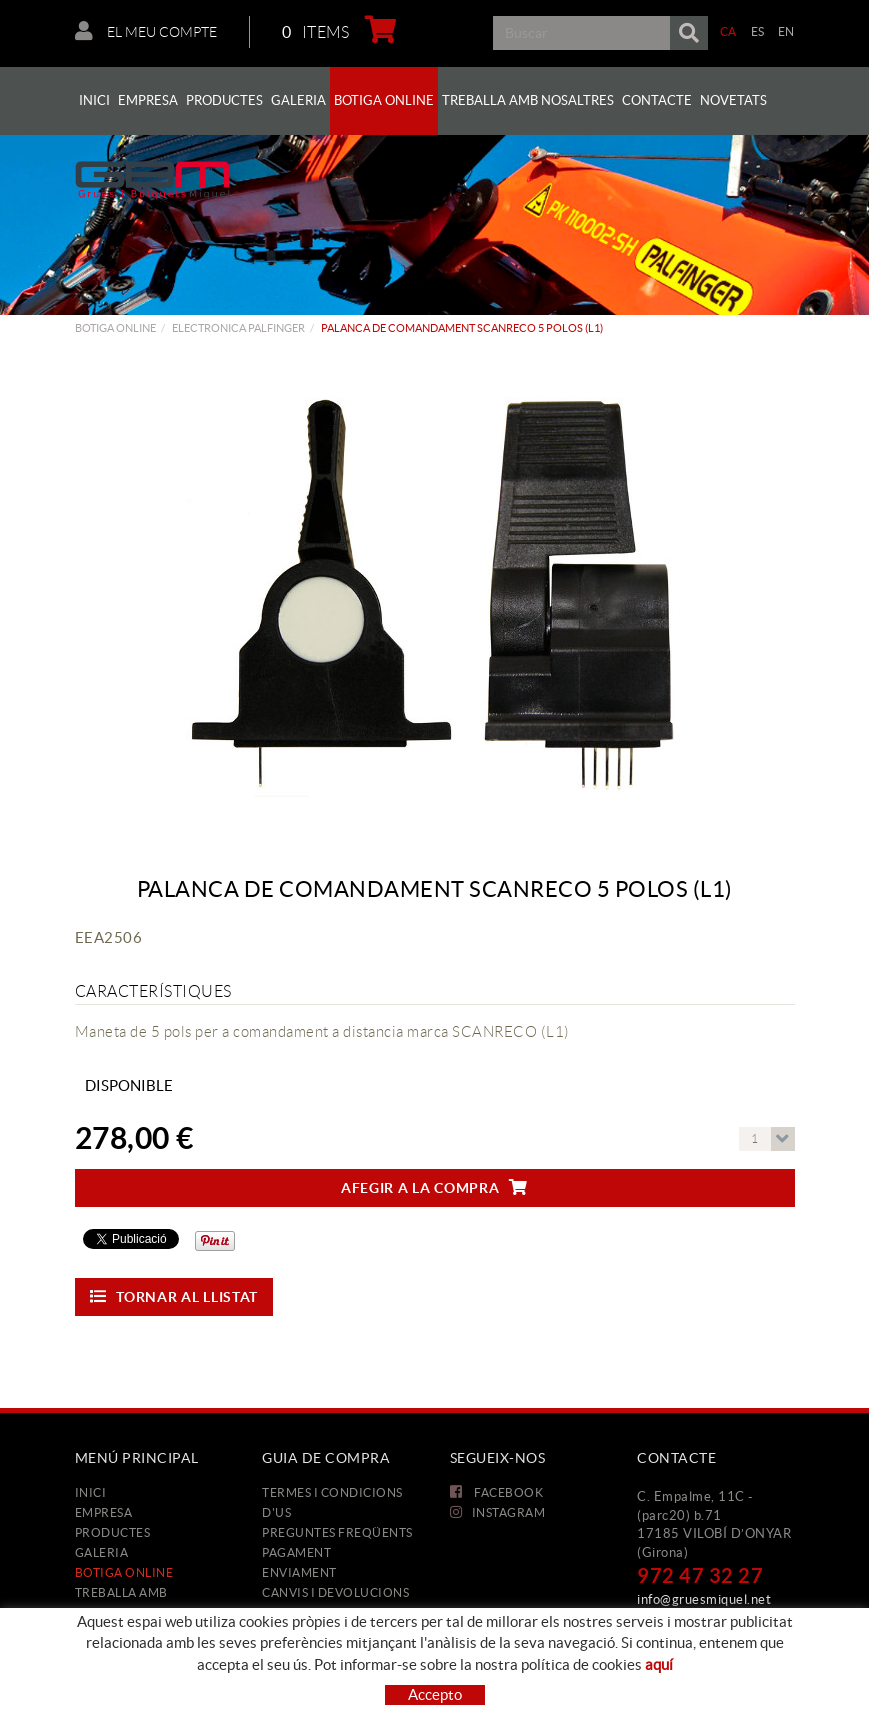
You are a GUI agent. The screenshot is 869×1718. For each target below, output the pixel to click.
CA (728, 31)
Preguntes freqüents (337, 1532)
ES (758, 31)
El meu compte (146, 31)
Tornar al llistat (174, 1296)
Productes (113, 1532)
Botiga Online (115, 328)
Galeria (102, 1552)
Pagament (296, 1552)
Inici (91, 1492)
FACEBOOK (497, 1492)
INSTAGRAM (498, 1512)
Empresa (104, 1512)
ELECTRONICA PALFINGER (238, 328)
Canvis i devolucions (335, 1592)
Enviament (299, 1572)
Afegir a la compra (434, 1187)
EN (786, 31)
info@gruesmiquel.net (704, 1599)
